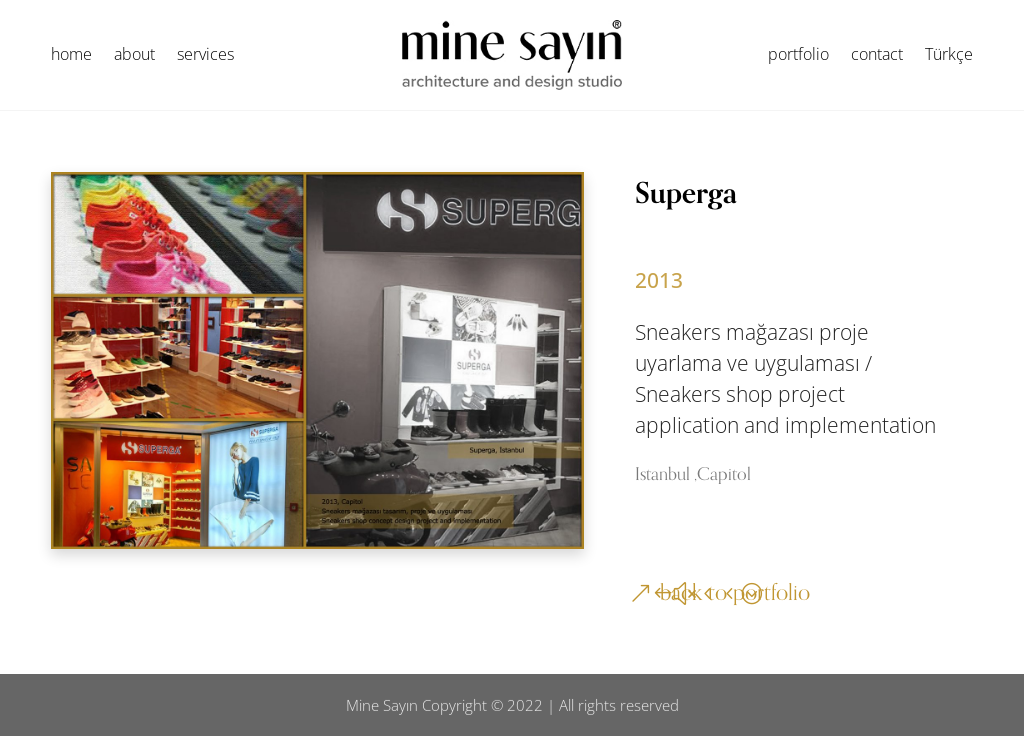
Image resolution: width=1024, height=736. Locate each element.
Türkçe (949, 56)
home (71, 56)
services (205, 56)
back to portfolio (735, 592)
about (134, 56)
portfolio (798, 56)
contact (877, 56)
